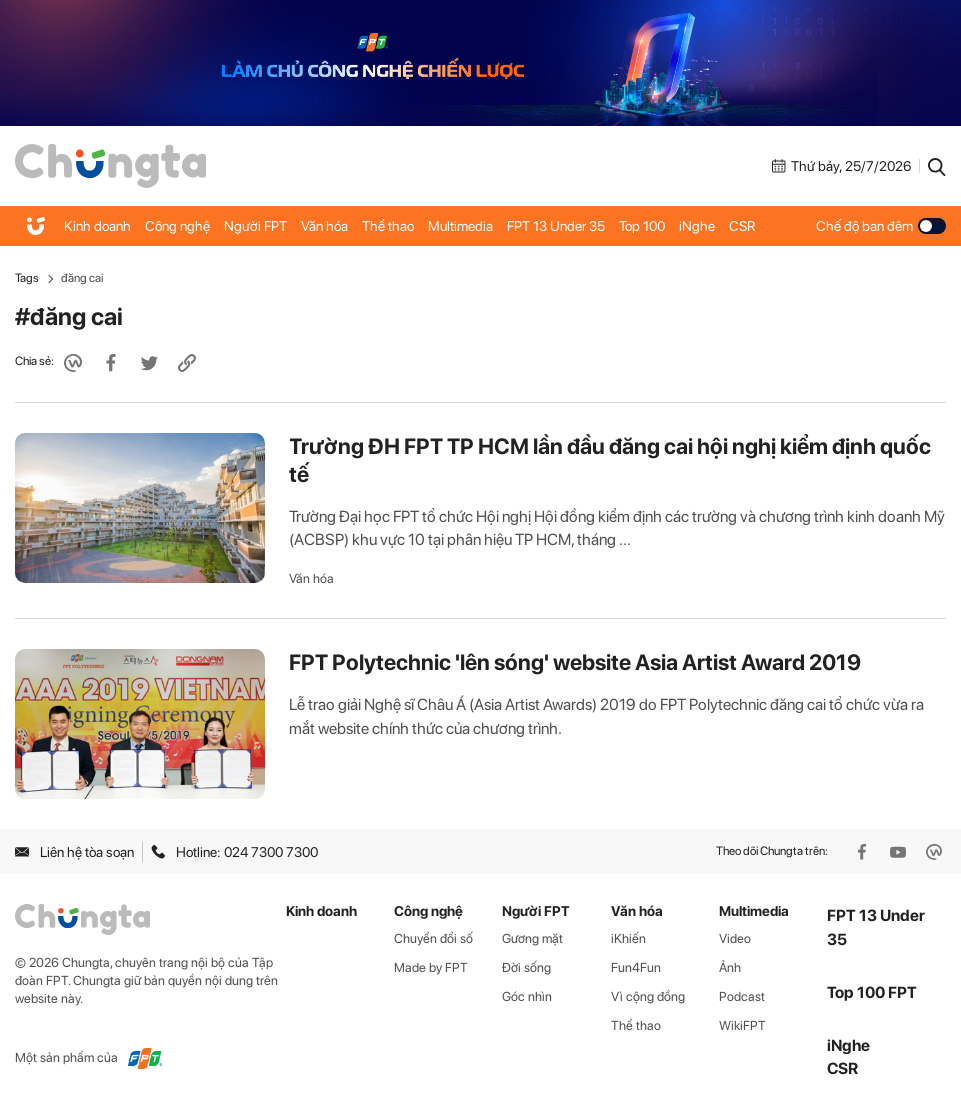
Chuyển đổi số (433, 938)
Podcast (742, 996)
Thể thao (388, 226)
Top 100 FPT (872, 992)
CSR (742, 226)
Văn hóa (324, 226)
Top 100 (642, 226)
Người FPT (255, 226)
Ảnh (730, 967)
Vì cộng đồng (648, 996)
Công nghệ (177, 226)
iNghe (697, 226)
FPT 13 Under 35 (556, 226)
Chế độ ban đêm (881, 226)
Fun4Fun (636, 967)
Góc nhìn (527, 996)
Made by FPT (431, 967)
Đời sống (526, 967)
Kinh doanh (97, 226)
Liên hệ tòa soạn (74, 852)
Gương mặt (532, 938)
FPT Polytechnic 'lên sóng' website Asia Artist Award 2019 (575, 662)
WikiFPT (742, 1025)
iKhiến (628, 938)
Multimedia (460, 226)
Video (735, 938)
